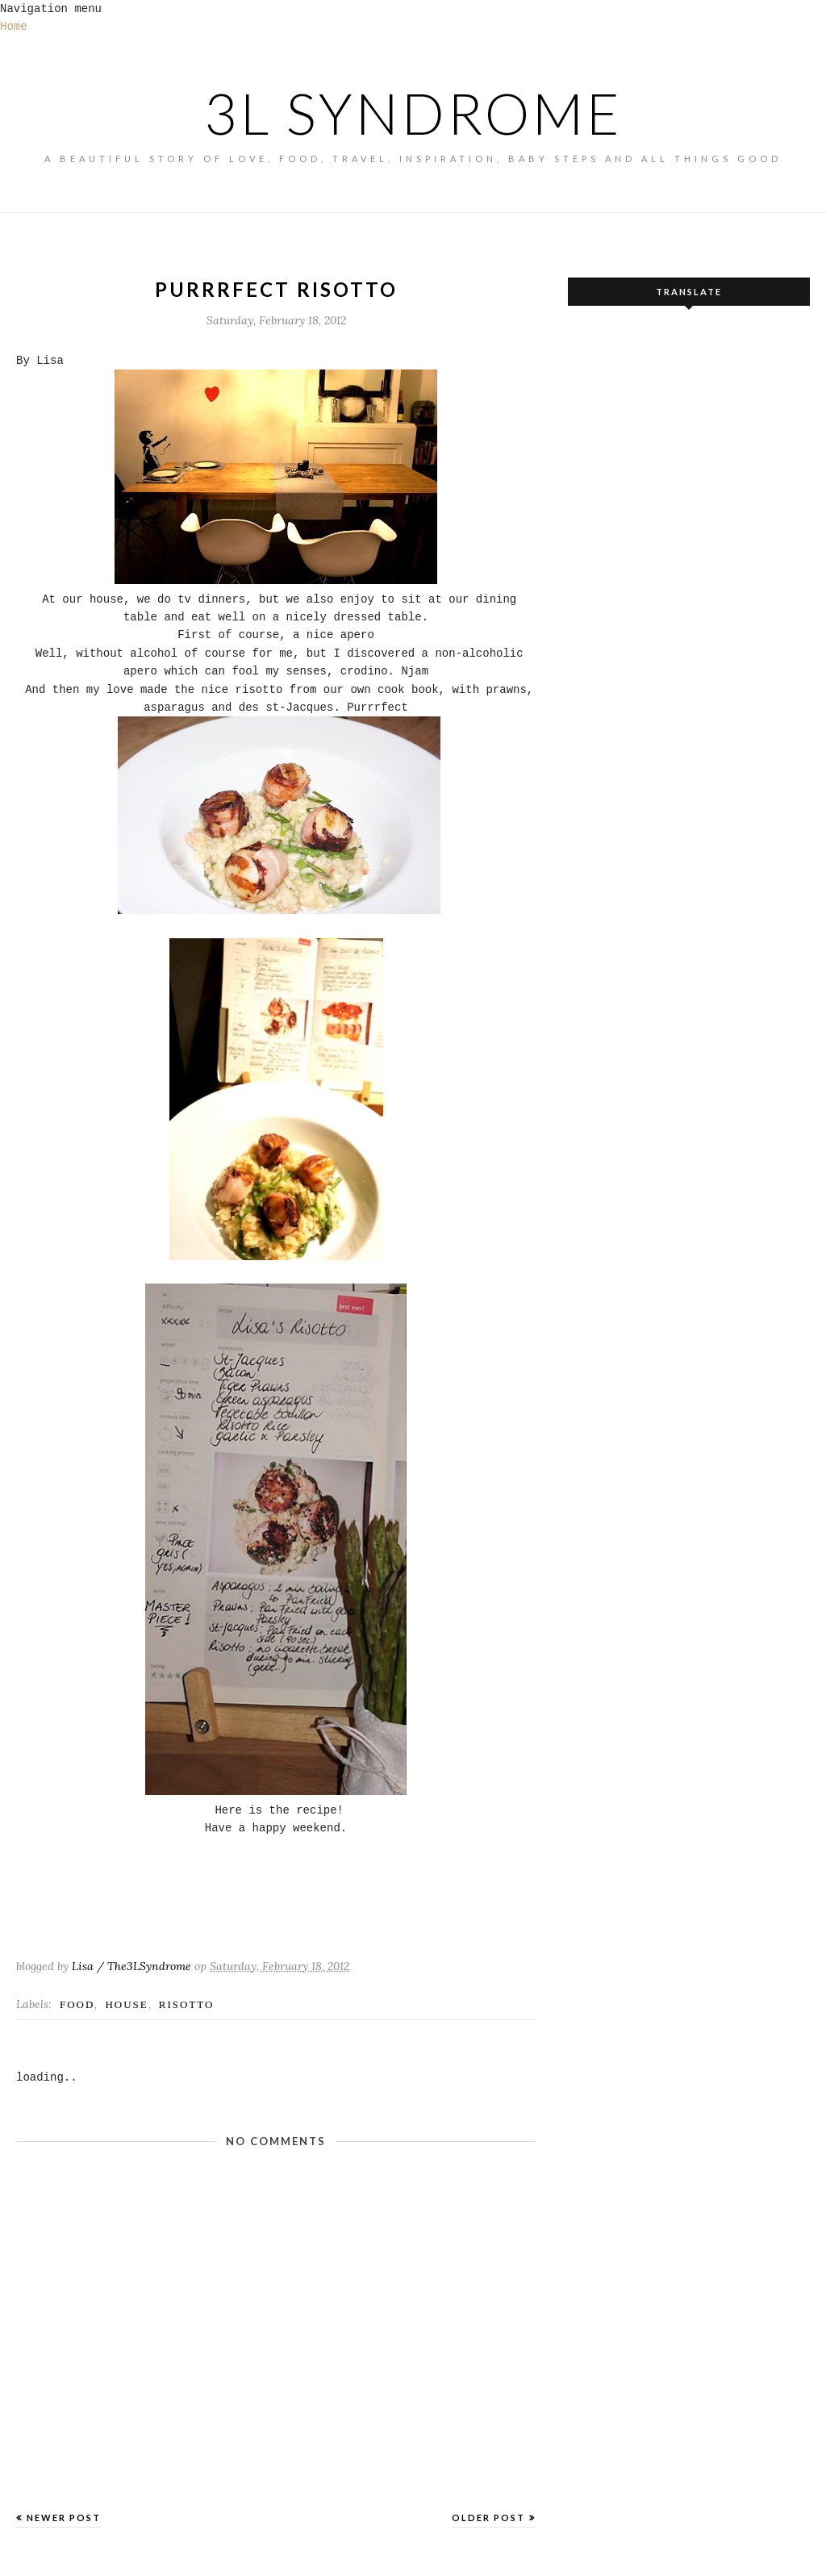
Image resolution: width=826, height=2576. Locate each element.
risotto (187, 2004)
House (126, 2004)
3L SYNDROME (413, 113)
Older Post (488, 2517)
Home (13, 26)
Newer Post (64, 2517)
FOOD (77, 2004)
